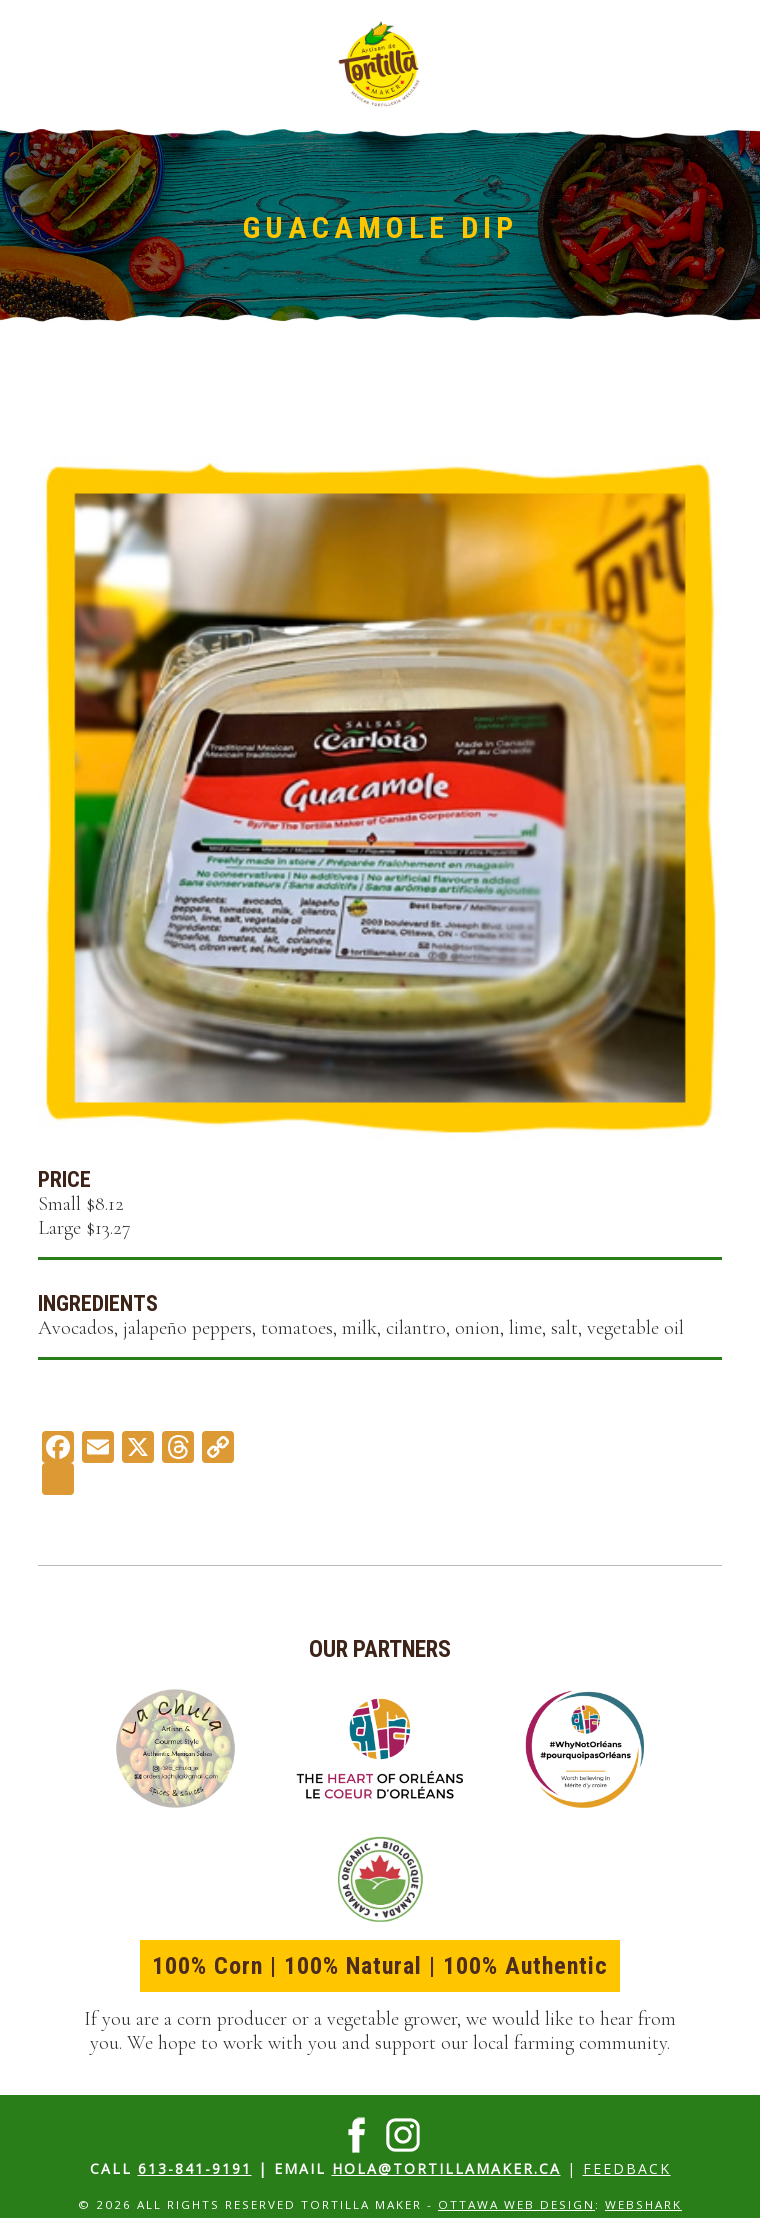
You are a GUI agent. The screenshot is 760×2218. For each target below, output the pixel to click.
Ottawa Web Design (516, 2204)
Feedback (627, 2168)
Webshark (643, 2204)
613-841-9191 (195, 2168)
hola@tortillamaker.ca (446, 2168)
